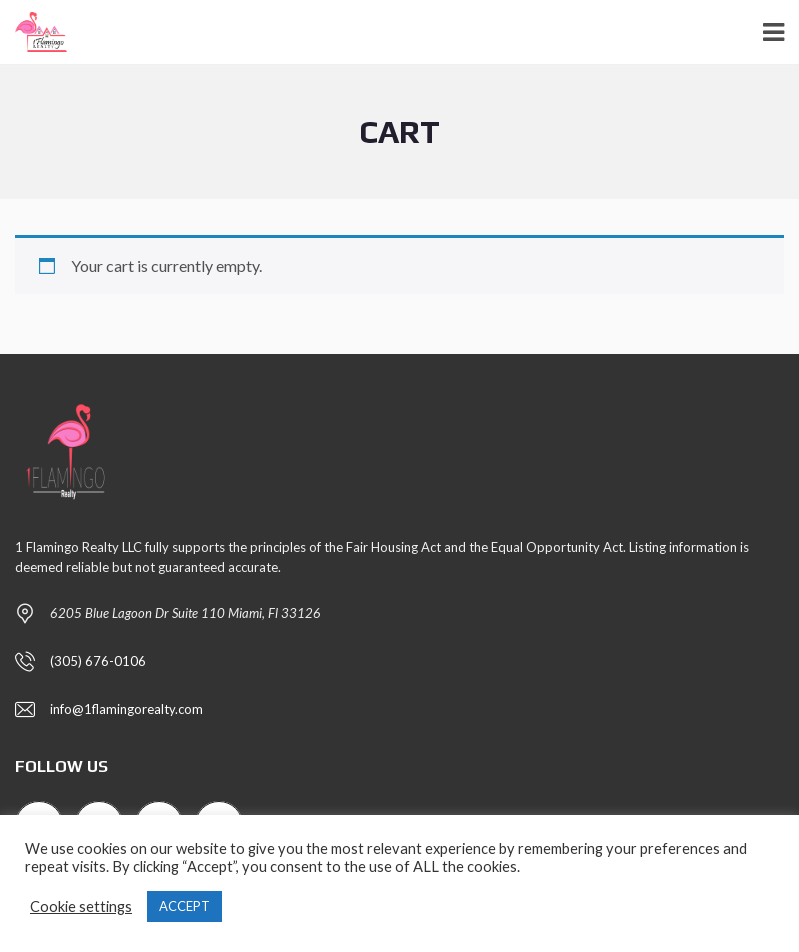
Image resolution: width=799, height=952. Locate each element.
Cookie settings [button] (81, 906)
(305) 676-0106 (98, 661)
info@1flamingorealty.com (126, 709)
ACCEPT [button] (184, 906)
